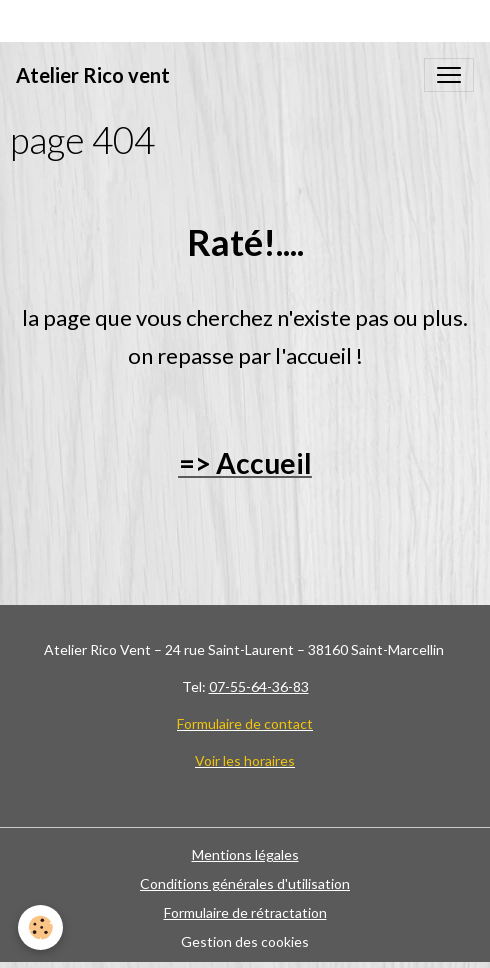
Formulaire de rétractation (245, 912)
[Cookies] (40, 927)
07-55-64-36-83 (259, 686)
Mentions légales (245, 854)
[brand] (93, 75)
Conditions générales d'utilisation (245, 883)
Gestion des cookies (245, 941)
